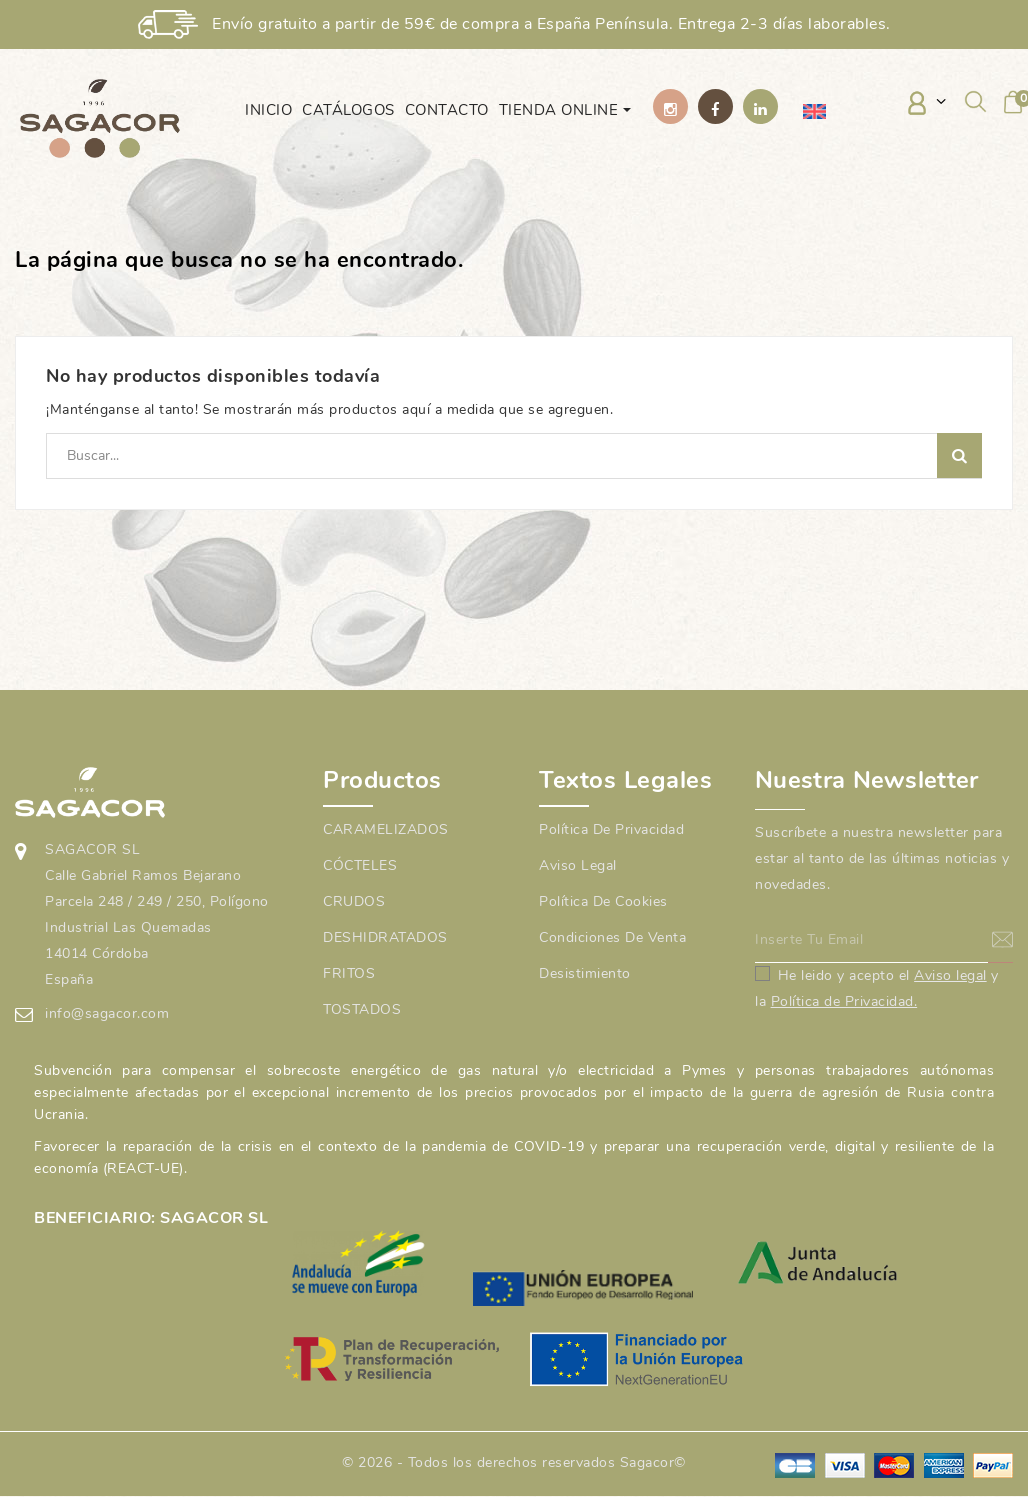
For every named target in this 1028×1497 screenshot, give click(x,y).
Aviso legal (578, 865)
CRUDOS (354, 901)
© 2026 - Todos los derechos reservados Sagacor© (514, 1462)
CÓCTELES (360, 865)
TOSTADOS (362, 1009)
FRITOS (349, 973)
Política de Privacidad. (844, 1001)
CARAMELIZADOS (386, 829)
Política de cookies (603, 901)
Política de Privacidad (611, 829)
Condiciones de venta (612, 937)
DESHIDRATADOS (385, 937)
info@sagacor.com (107, 1013)
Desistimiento (585, 973)
